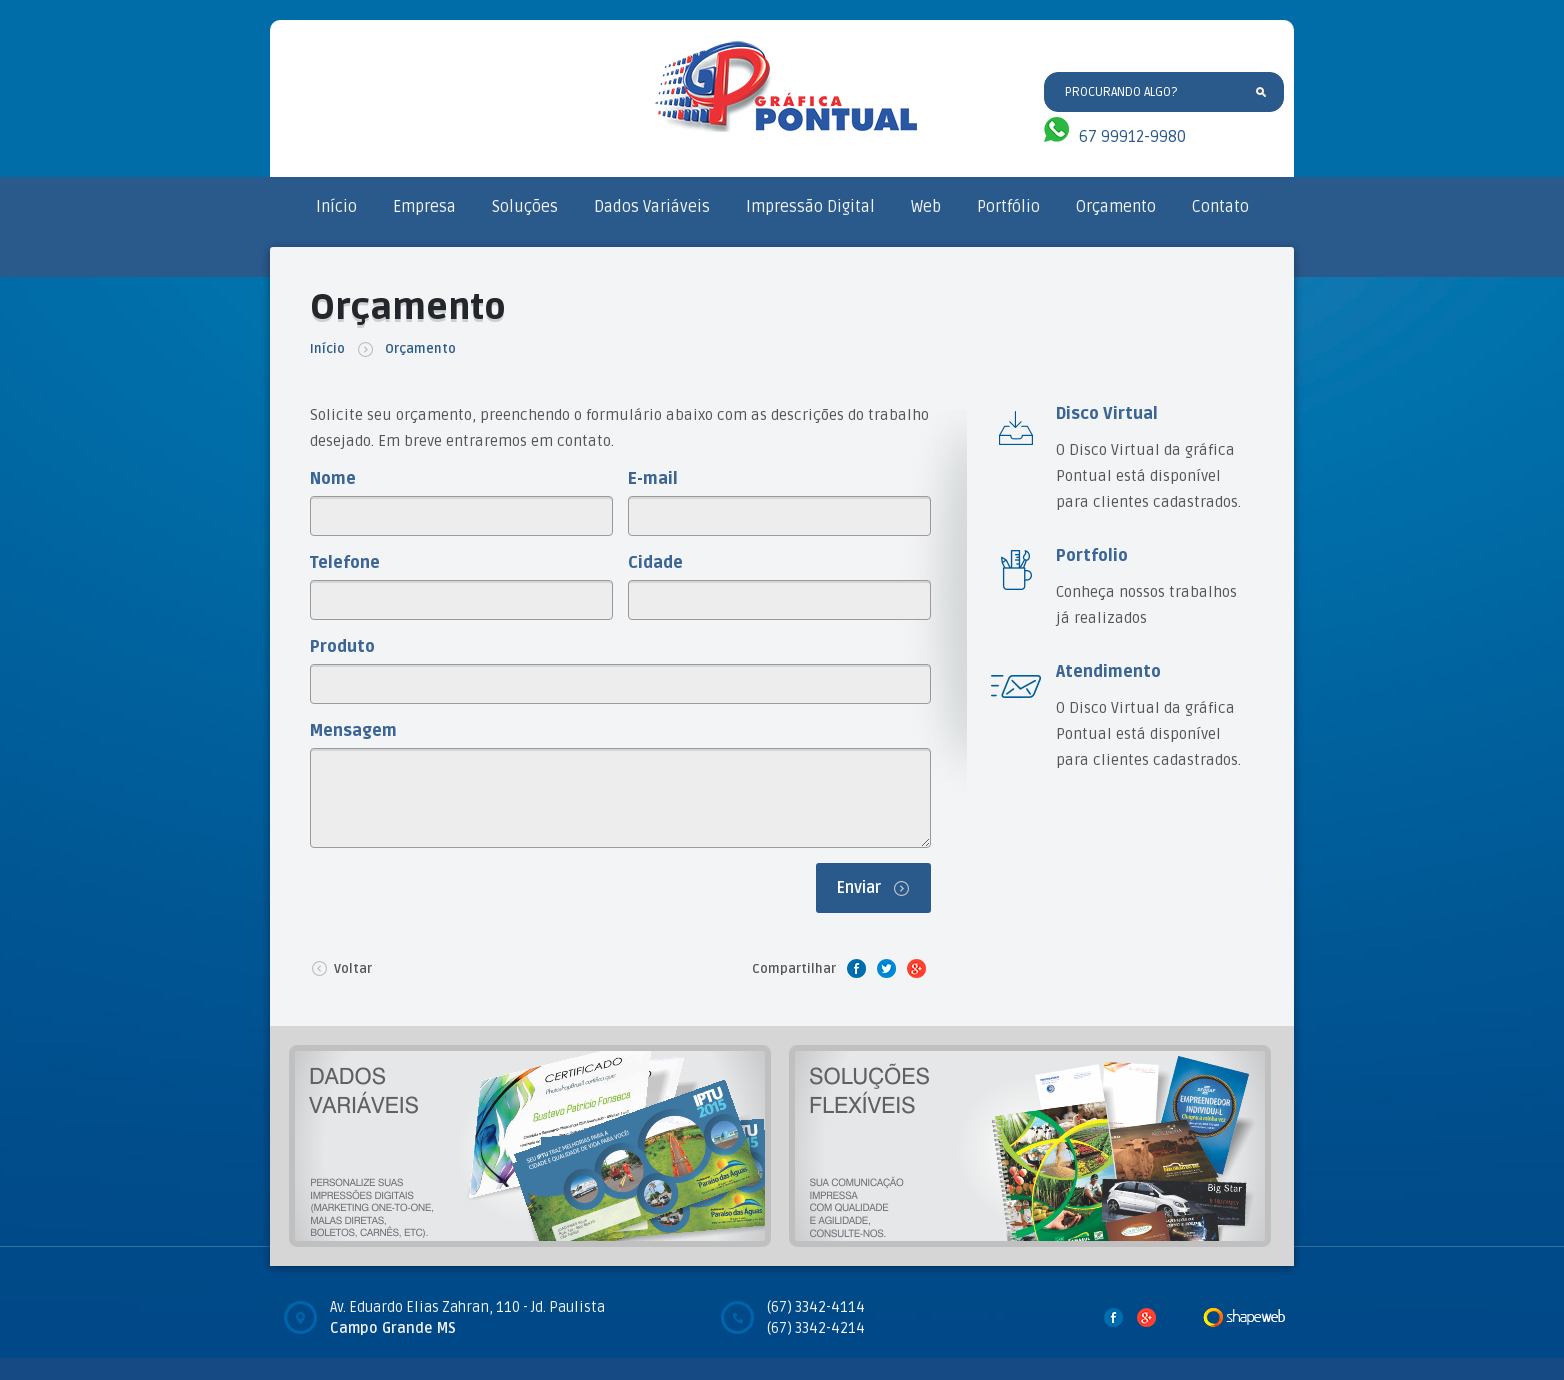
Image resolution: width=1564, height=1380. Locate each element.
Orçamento (1116, 207)
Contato (1220, 207)
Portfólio (1008, 207)
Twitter (886, 968)
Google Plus (916, 968)
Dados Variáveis (652, 207)
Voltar (341, 968)
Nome (333, 479)
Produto (342, 647)
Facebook (856, 968)
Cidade (655, 563)
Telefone (345, 563)
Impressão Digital (810, 207)
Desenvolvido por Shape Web (1244, 1317)
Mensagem (353, 731)
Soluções (525, 207)
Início (336, 207)
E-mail (653, 479)
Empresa (424, 207)
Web (926, 207)
